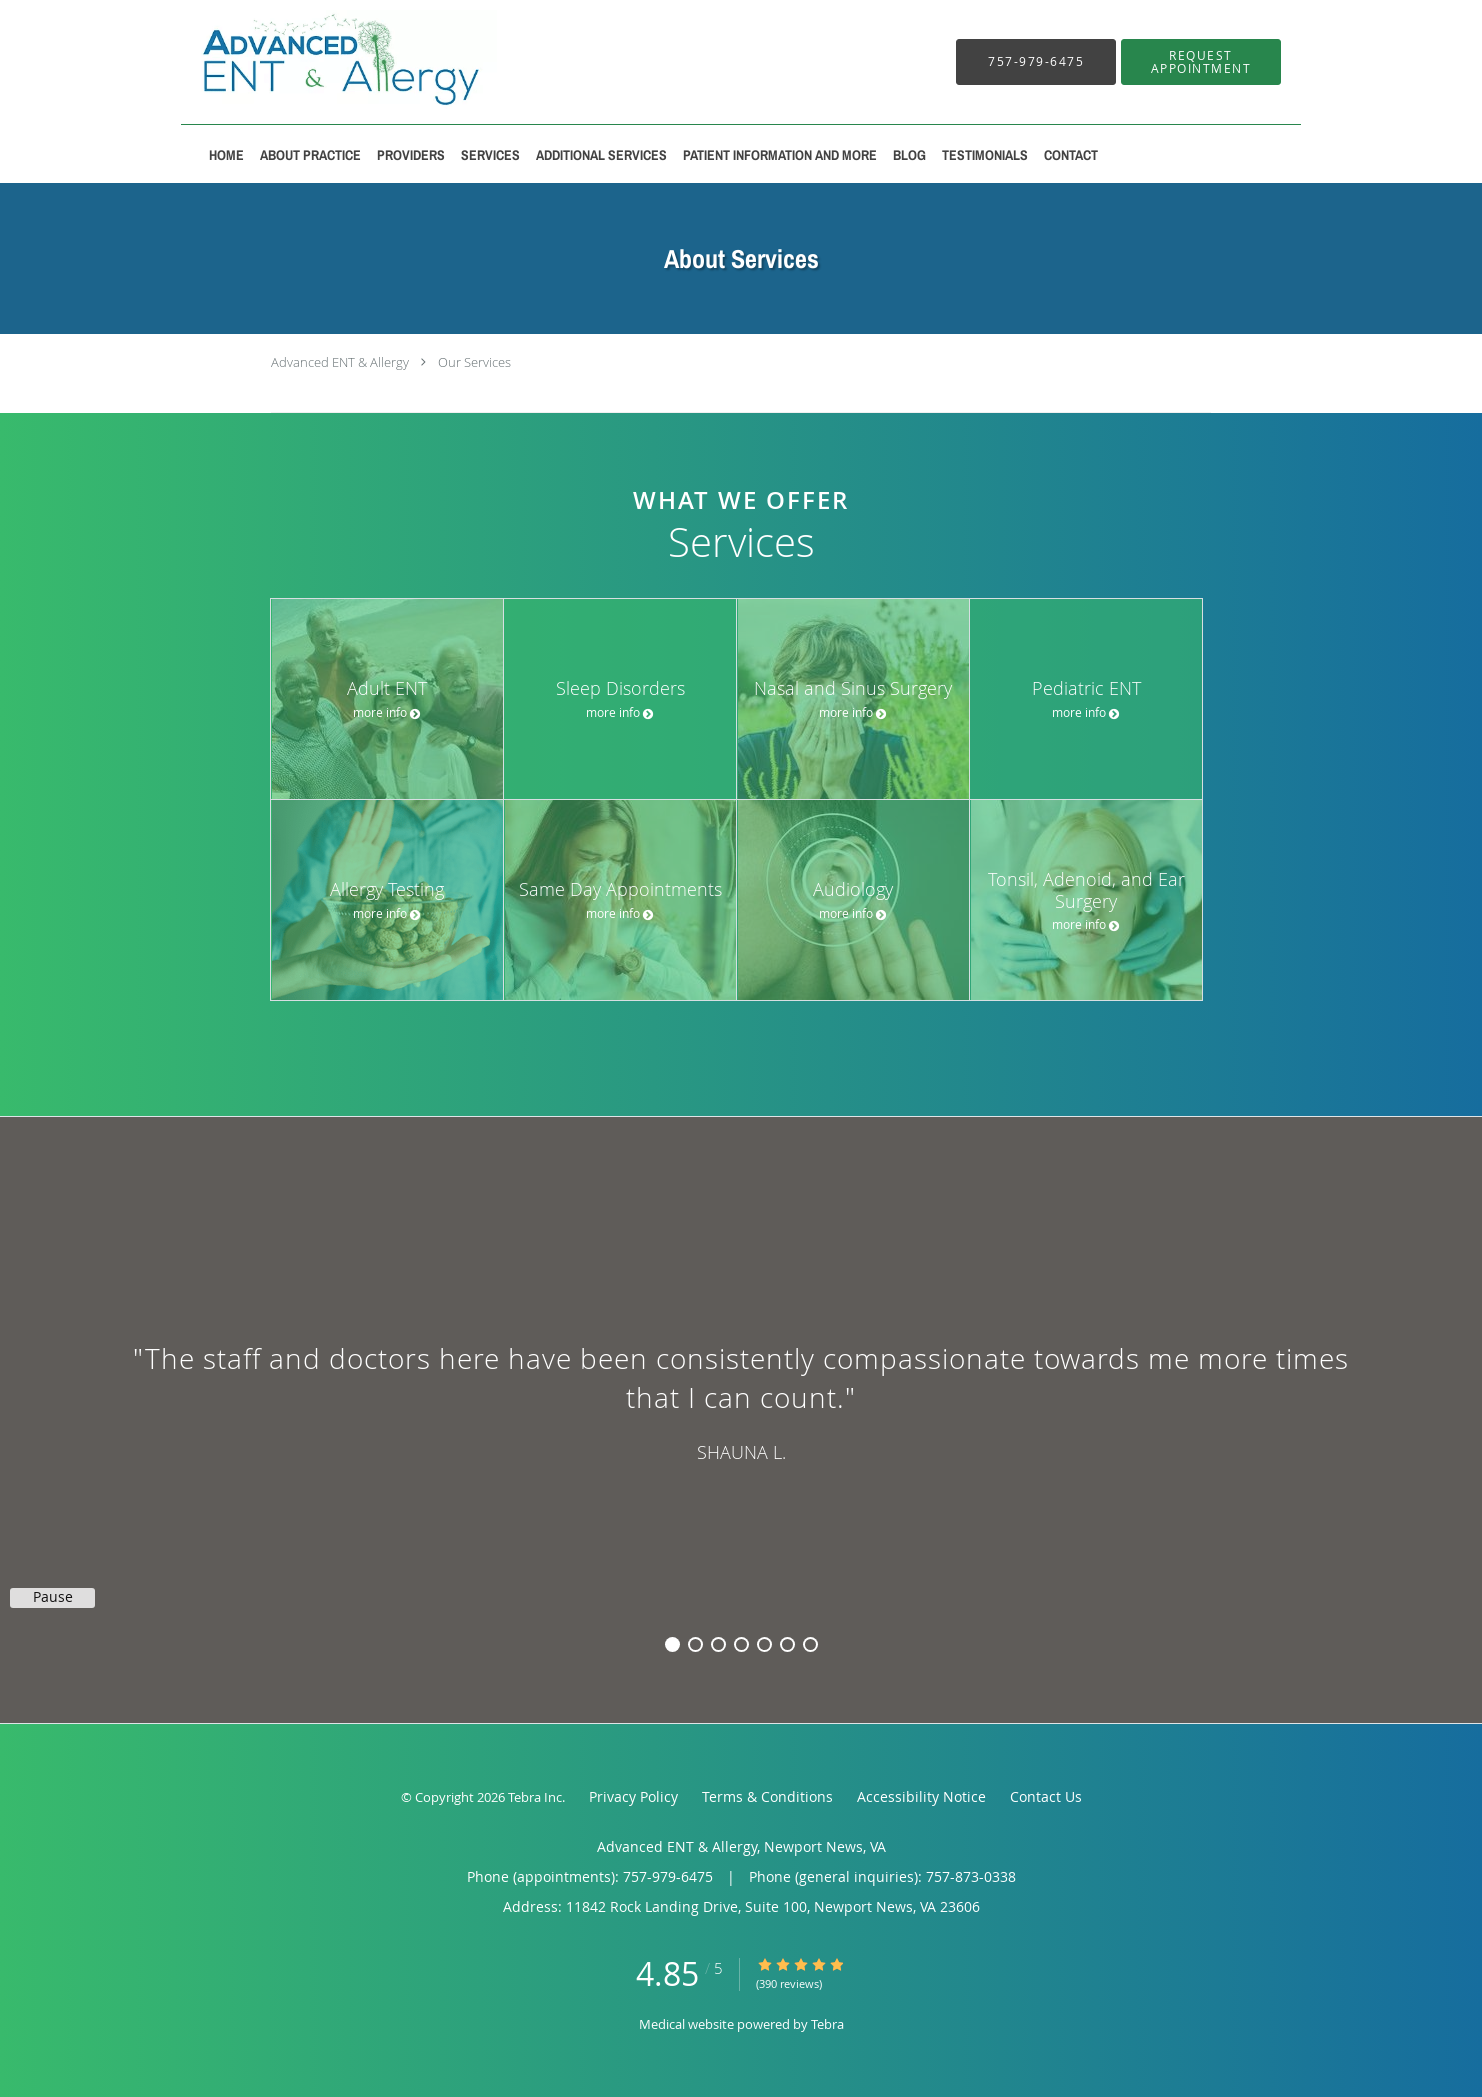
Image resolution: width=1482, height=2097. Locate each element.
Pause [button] (53, 1597)
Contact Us (1046, 1796)
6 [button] (787, 1644)
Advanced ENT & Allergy (340, 362)
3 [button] (718, 1644)
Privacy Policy (633, 1796)
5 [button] (764, 1644)
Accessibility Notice (921, 1796)
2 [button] (695, 1644)
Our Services (474, 362)
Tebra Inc (535, 1797)
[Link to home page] (314, 62)
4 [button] (741, 1644)
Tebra (827, 2024)
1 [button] (672, 1644)
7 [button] (810, 1644)
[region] (741, 1400)
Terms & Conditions (767, 1796)
